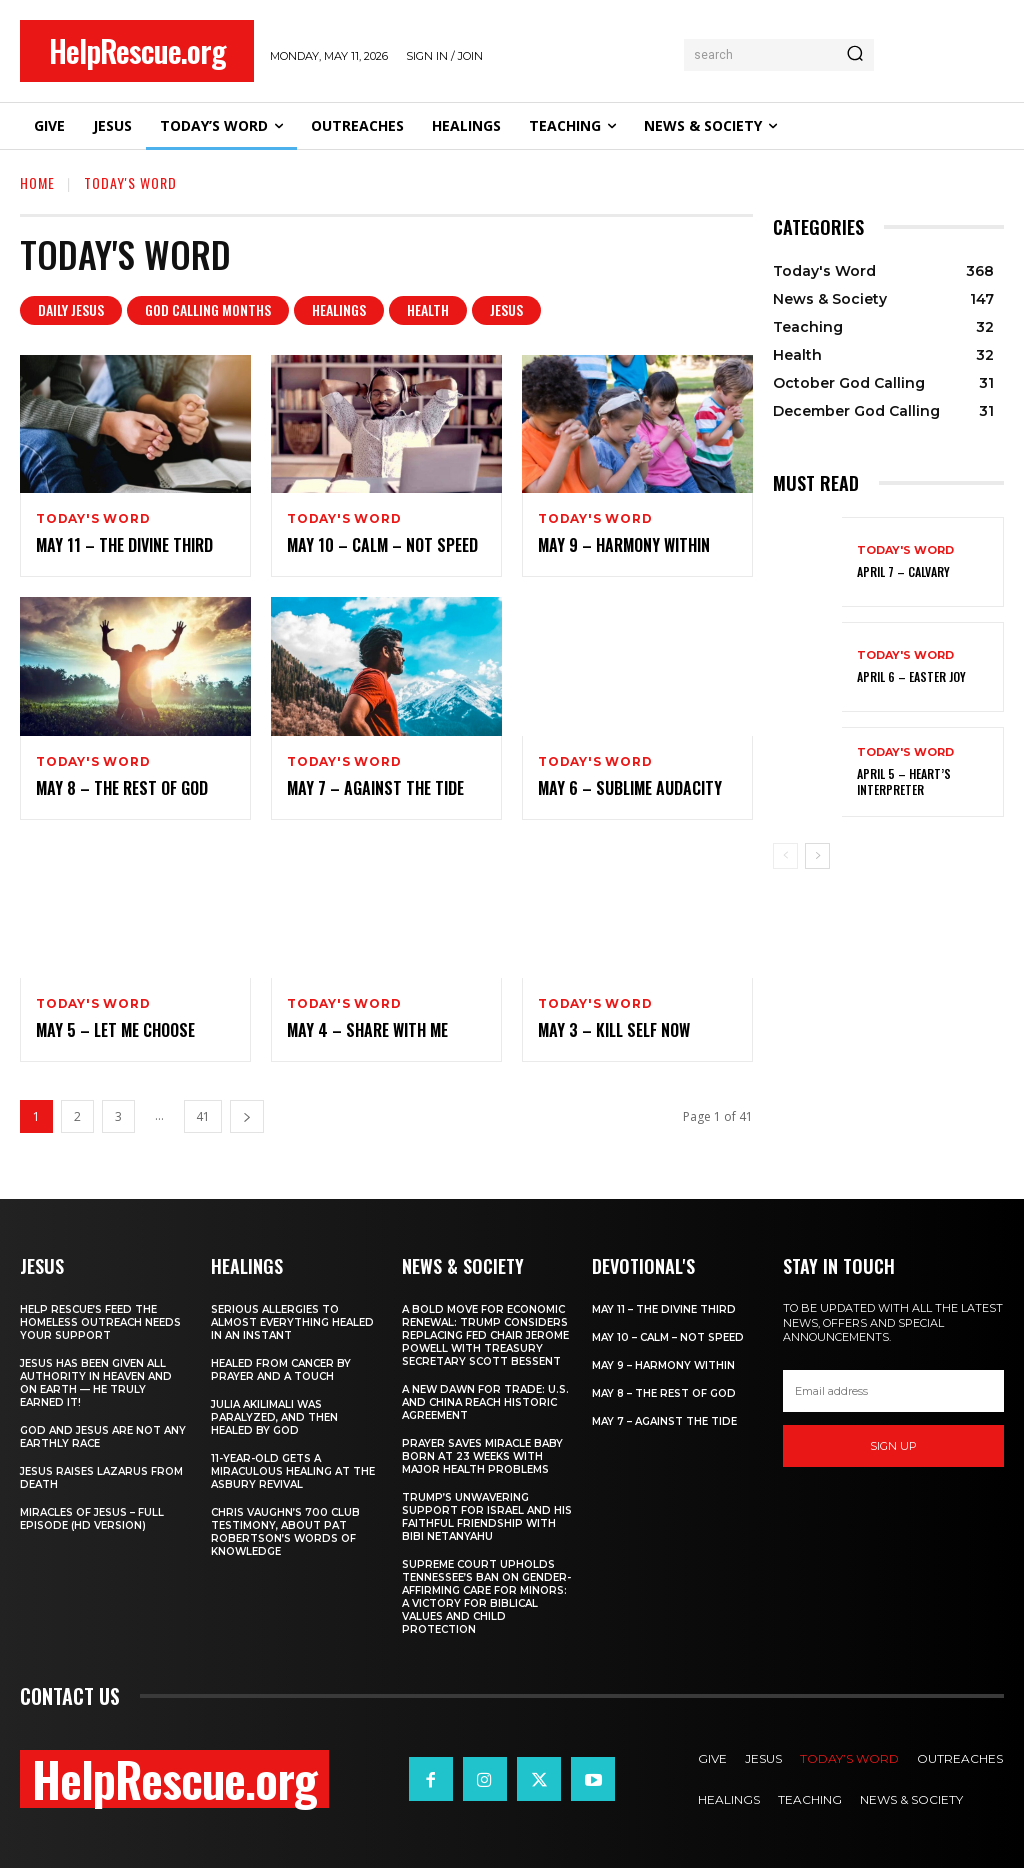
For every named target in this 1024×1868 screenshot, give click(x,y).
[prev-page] (785, 856)
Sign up (893, 1445)
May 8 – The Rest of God (122, 788)
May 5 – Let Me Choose (115, 1030)
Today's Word (93, 519)
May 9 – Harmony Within (624, 545)
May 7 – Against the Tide (375, 788)
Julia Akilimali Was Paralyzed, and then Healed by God (274, 1417)
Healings (339, 310)
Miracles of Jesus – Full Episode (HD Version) (92, 1519)
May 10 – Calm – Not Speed (382, 545)
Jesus (506, 310)
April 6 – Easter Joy (911, 676)
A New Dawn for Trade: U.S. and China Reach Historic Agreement (485, 1402)
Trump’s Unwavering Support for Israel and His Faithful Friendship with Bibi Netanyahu (487, 1517)
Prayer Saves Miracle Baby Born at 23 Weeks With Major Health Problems (482, 1456)
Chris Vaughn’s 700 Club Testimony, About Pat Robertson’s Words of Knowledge (285, 1532)
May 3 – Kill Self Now (614, 1030)
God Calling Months (208, 310)
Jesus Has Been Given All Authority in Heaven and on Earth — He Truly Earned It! (96, 1383)
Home (37, 182)
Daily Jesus (71, 310)
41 (203, 1116)
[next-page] (247, 1116)
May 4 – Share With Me (367, 1030)
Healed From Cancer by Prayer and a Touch (281, 1370)
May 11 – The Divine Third (124, 545)
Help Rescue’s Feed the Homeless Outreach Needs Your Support (100, 1322)
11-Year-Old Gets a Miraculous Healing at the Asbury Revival (293, 1471)
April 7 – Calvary (903, 571)
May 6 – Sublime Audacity (630, 788)
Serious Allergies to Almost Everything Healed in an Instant (292, 1322)
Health (428, 310)
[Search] (855, 55)
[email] (893, 1391)
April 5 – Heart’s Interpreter (904, 781)
